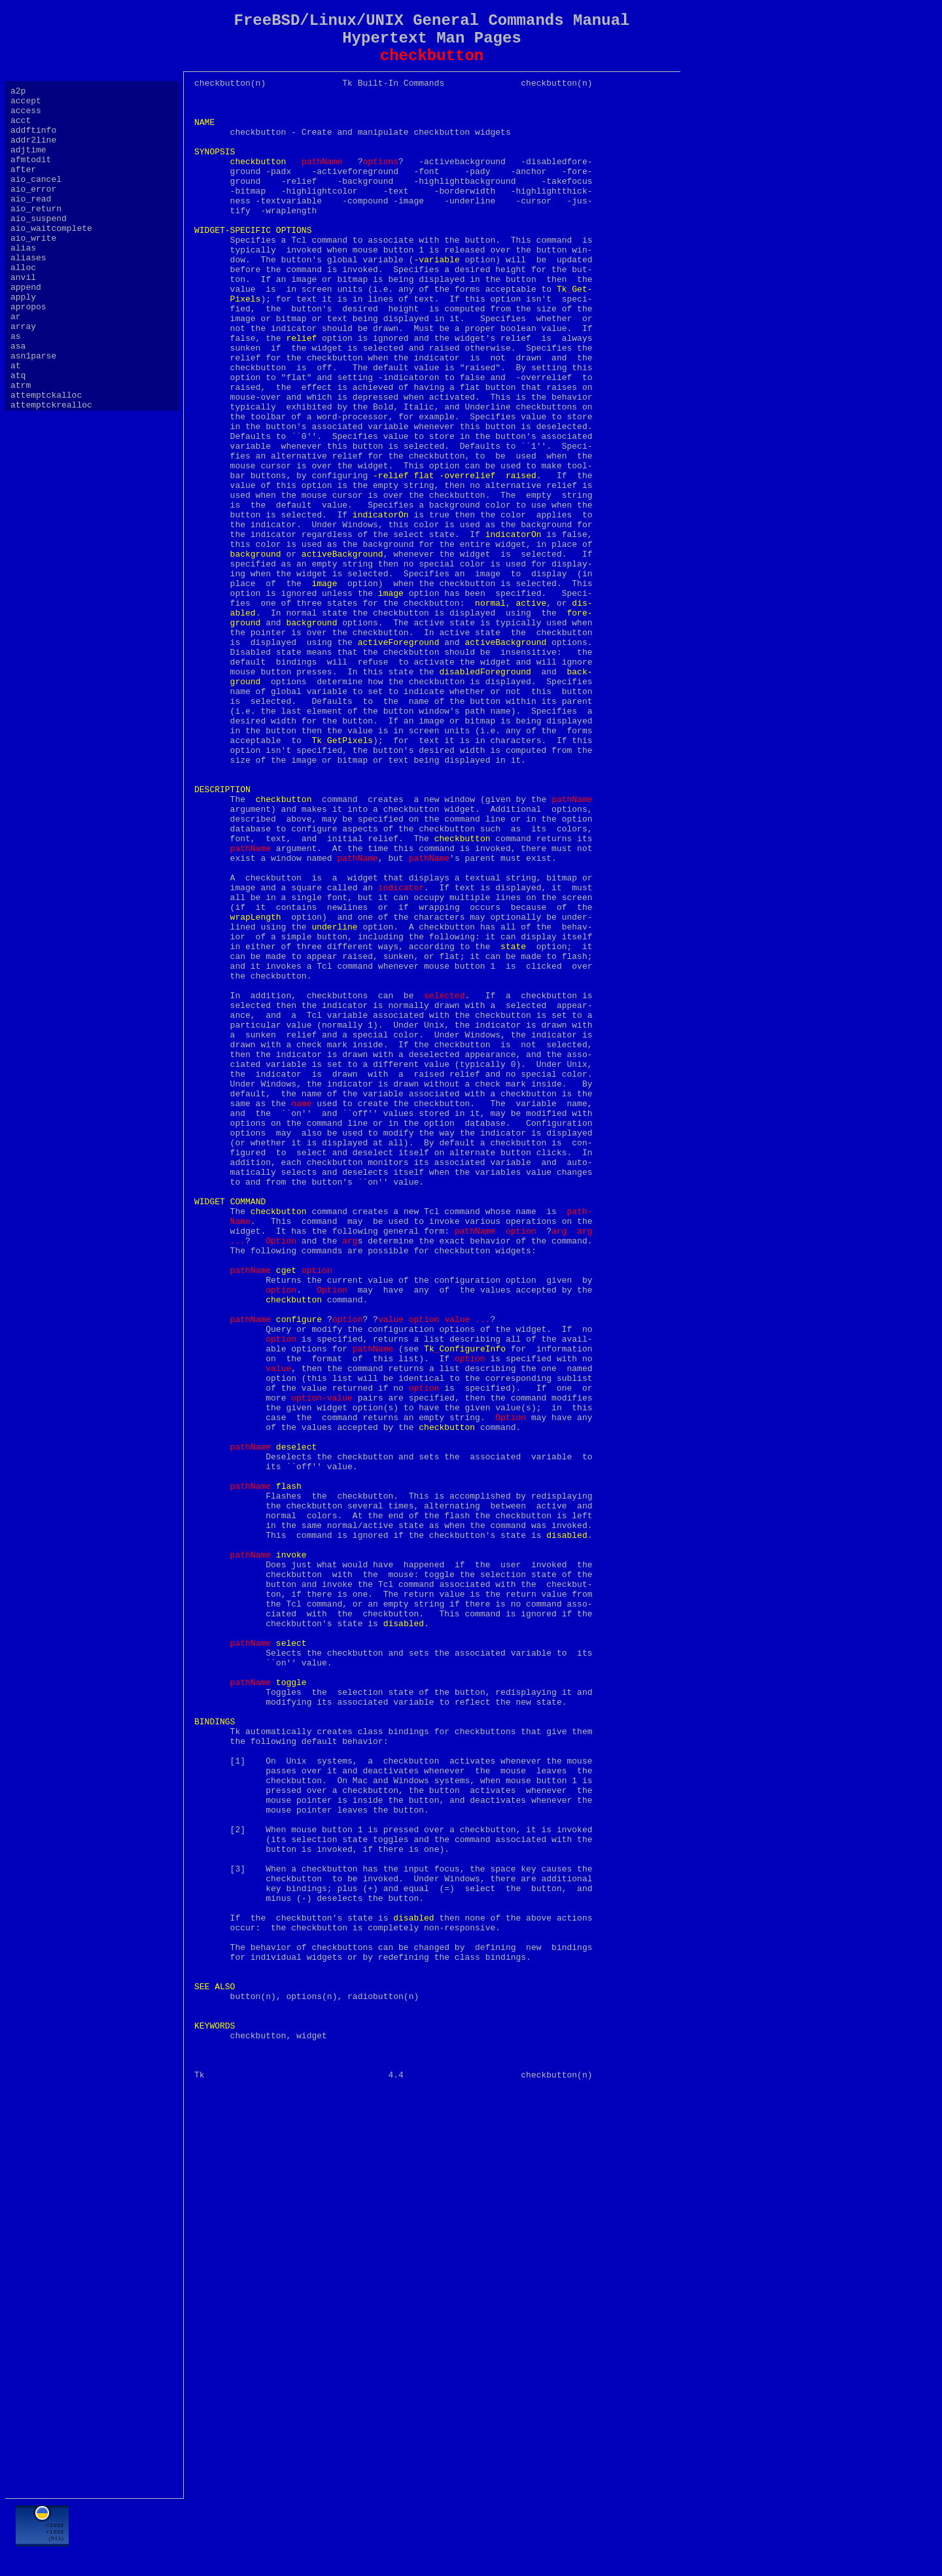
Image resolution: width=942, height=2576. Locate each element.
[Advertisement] (432, 2534)
